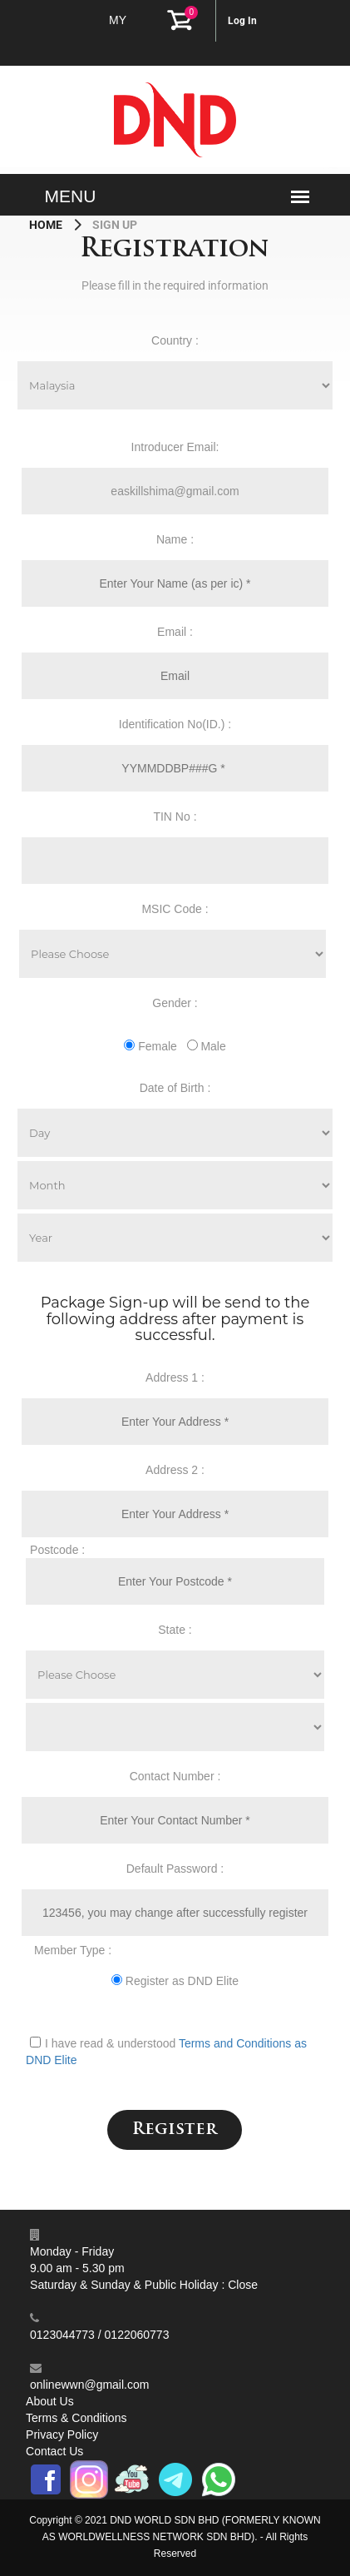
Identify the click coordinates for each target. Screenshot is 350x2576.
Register (174, 2130)
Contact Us (54, 2451)
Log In (242, 21)
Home (47, 224)
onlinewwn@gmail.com (89, 2384)
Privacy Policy (62, 2434)
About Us (50, 2401)
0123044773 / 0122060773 (99, 2334)
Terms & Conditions (76, 2418)
